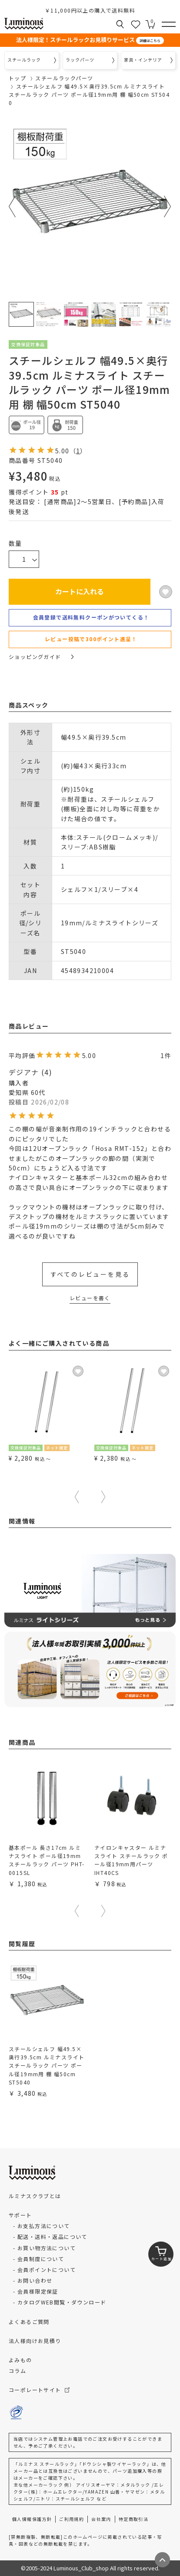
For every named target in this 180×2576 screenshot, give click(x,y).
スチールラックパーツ (64, 78)
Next (167, 206)
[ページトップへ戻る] (162, 2559)
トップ (17, 78)
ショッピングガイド (41, 656)
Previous (12, 206)
